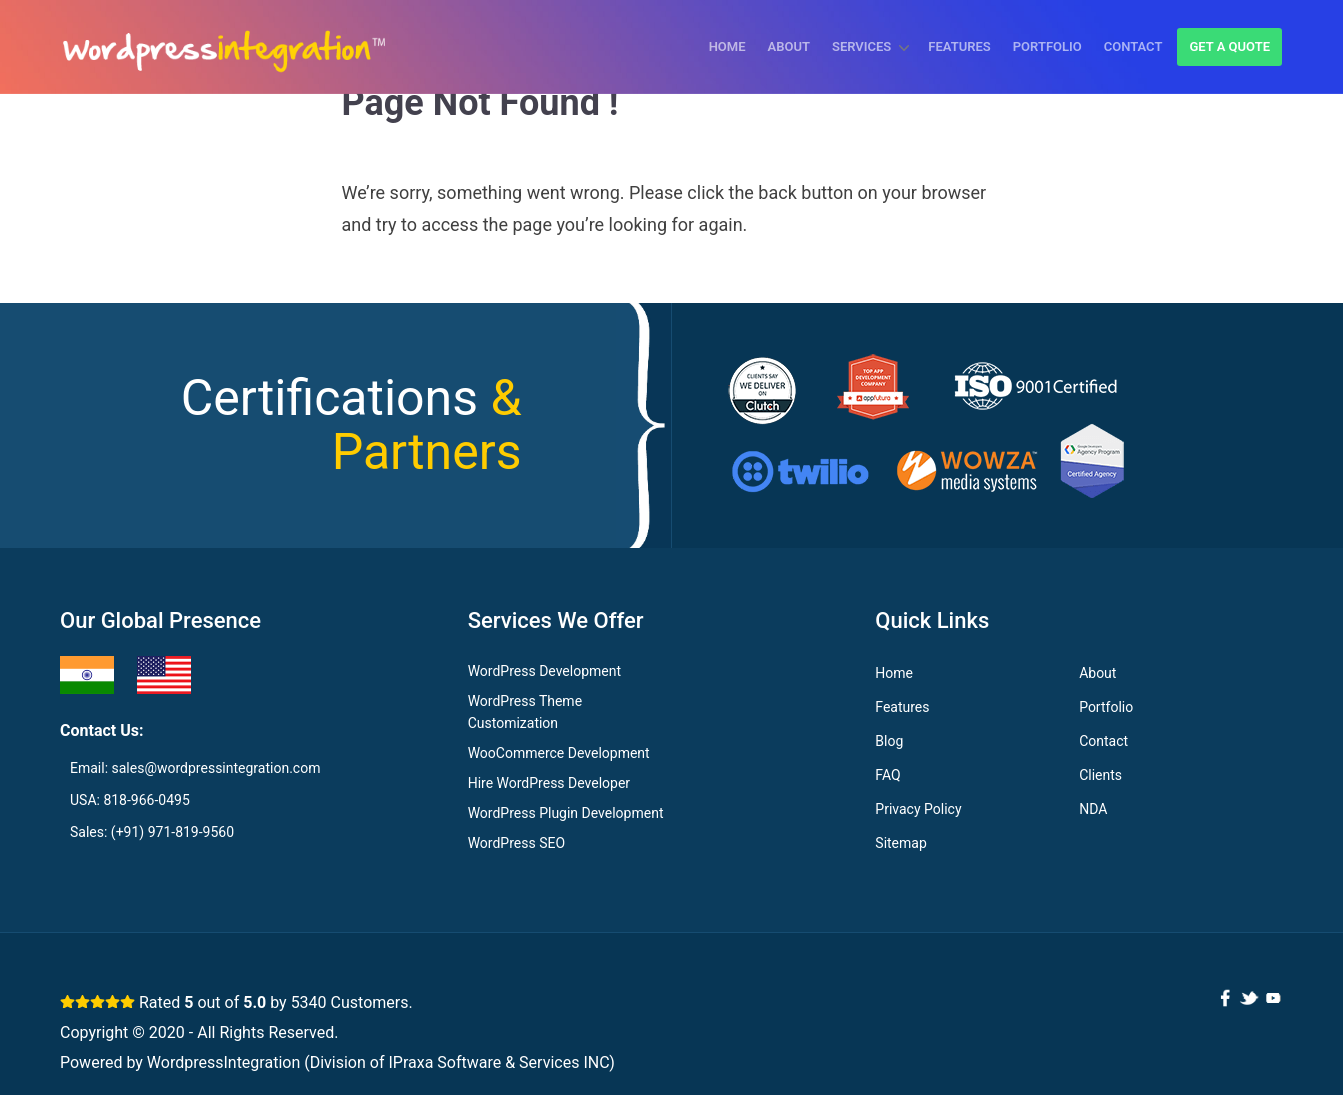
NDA (1093, 809)
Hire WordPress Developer (549, 783)
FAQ (887, 775)
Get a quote (1229, 46)
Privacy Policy (918, 809)
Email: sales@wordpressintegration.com (195, 768)
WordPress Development (544, 671)
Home (727, 46)
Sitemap (900, 843)
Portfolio (1047, 46)
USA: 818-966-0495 (130, 800)
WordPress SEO (516, 843)
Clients (1100, 775)
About (789, 46)
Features (959, 46)
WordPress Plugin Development (566, 813)
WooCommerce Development (559, 753)
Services (861, 46)
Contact (1133, 46)
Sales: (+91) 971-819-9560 (152, 832)
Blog (889, 741)
